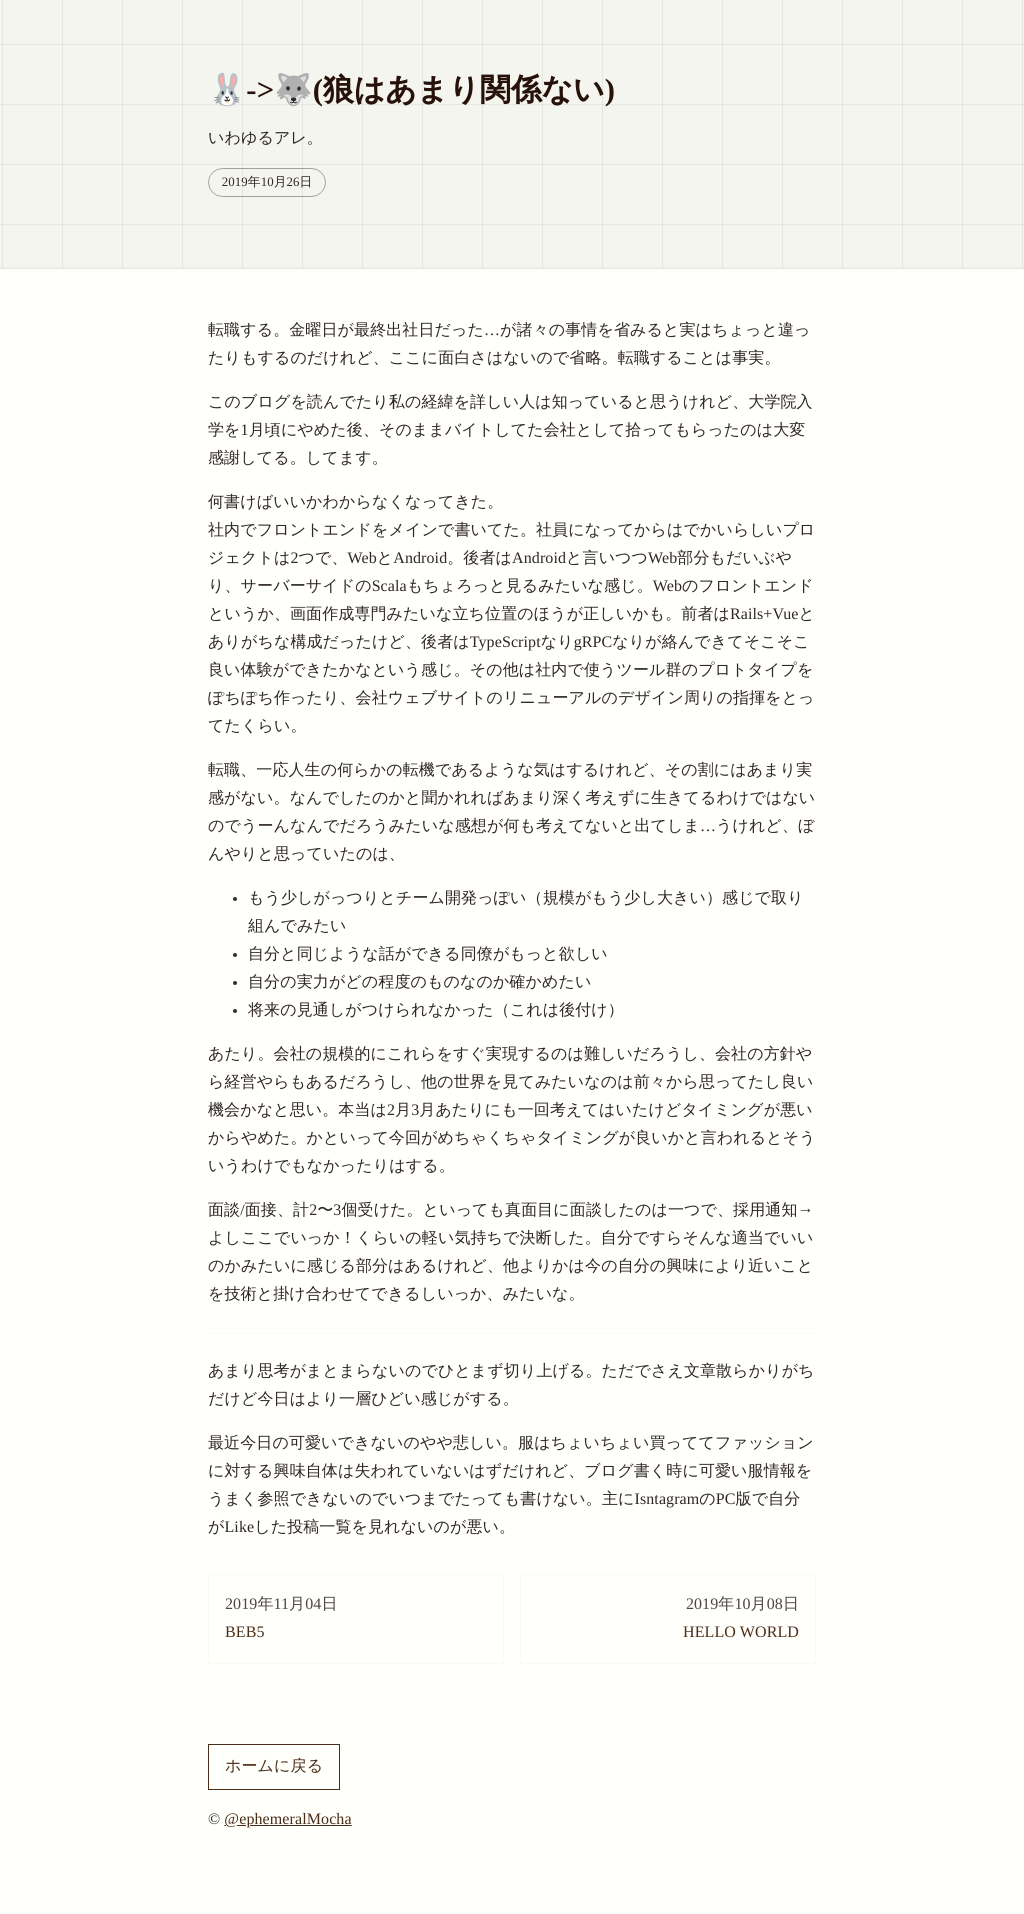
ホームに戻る (274, 1766)
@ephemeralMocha (287, 1819)
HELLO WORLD (668, 1616)
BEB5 (356, 1616)
